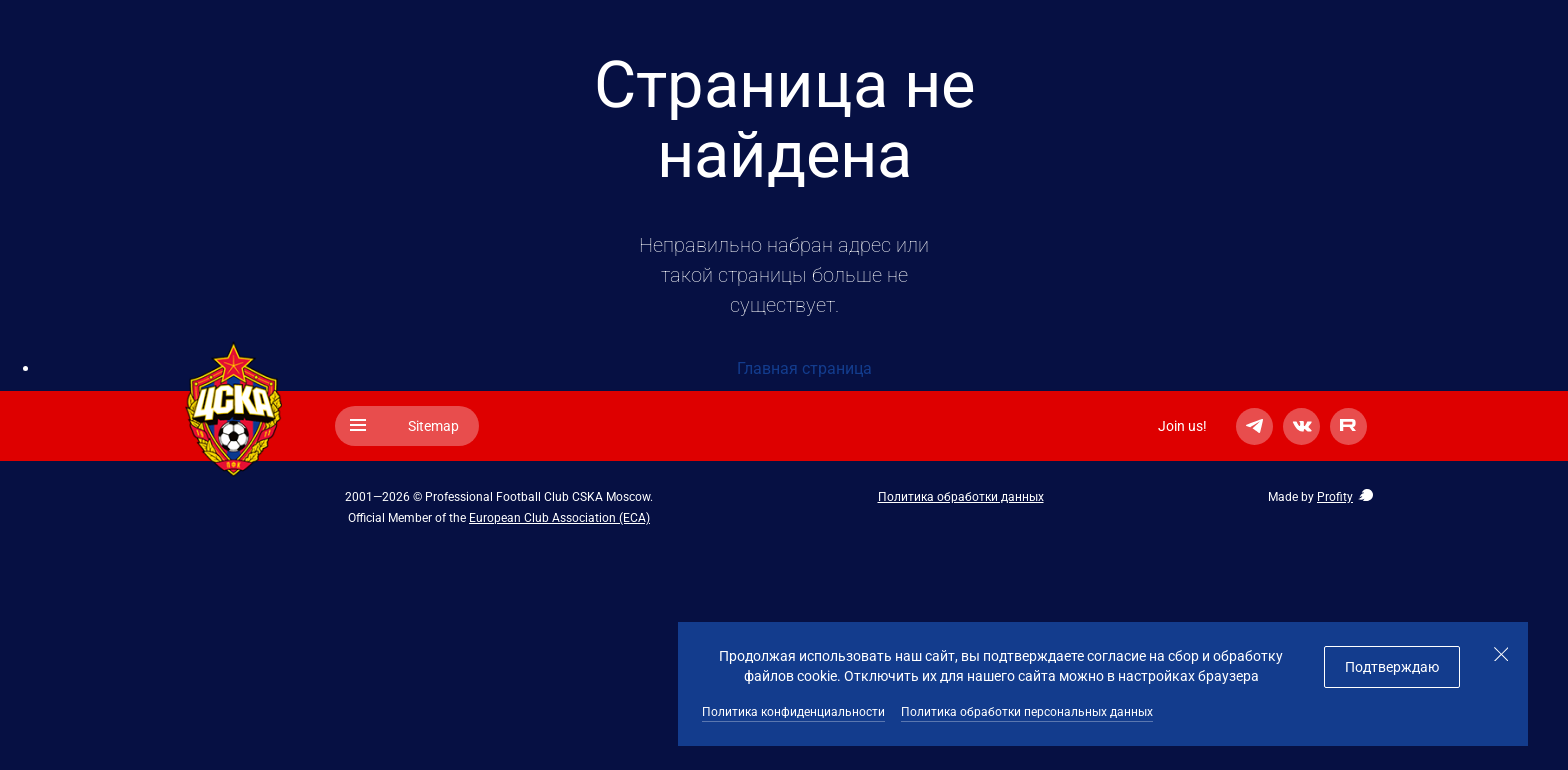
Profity (1335, 497)
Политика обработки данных (961, 497)
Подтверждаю (1392, 667)
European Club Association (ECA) (559, 518)
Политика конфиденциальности (793, 712)
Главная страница (804, 368)
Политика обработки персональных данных (1027, 712)
